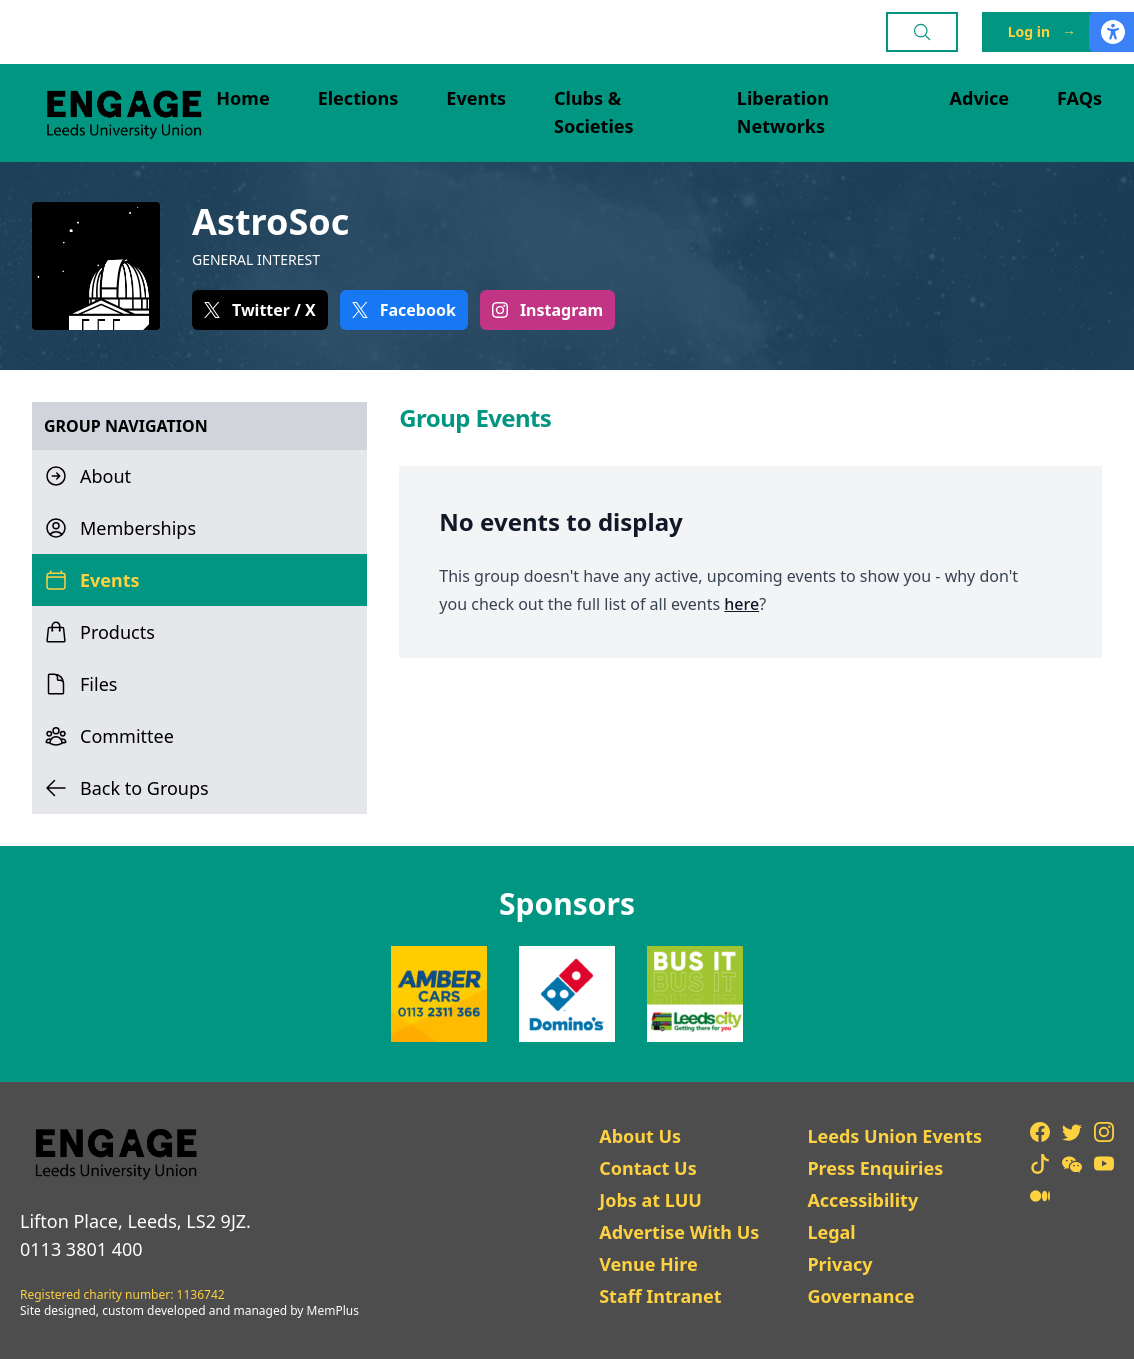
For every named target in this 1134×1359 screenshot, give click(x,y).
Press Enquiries (875, 1168)
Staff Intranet (660, 1296)
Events (476, 98)
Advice (980, 98)
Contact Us (648, 1168)
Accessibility (862, 1200)
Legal (831, 1232)
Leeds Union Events (894, 1136)
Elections (358, 98)
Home (242, 98)
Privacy (839, 1264)
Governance (860, 1296)
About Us (640, 1136)
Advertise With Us (679, 1232)
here (741, 604)
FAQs (1079, 98)
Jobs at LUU (650, 1200)
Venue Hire (648, 1264)
